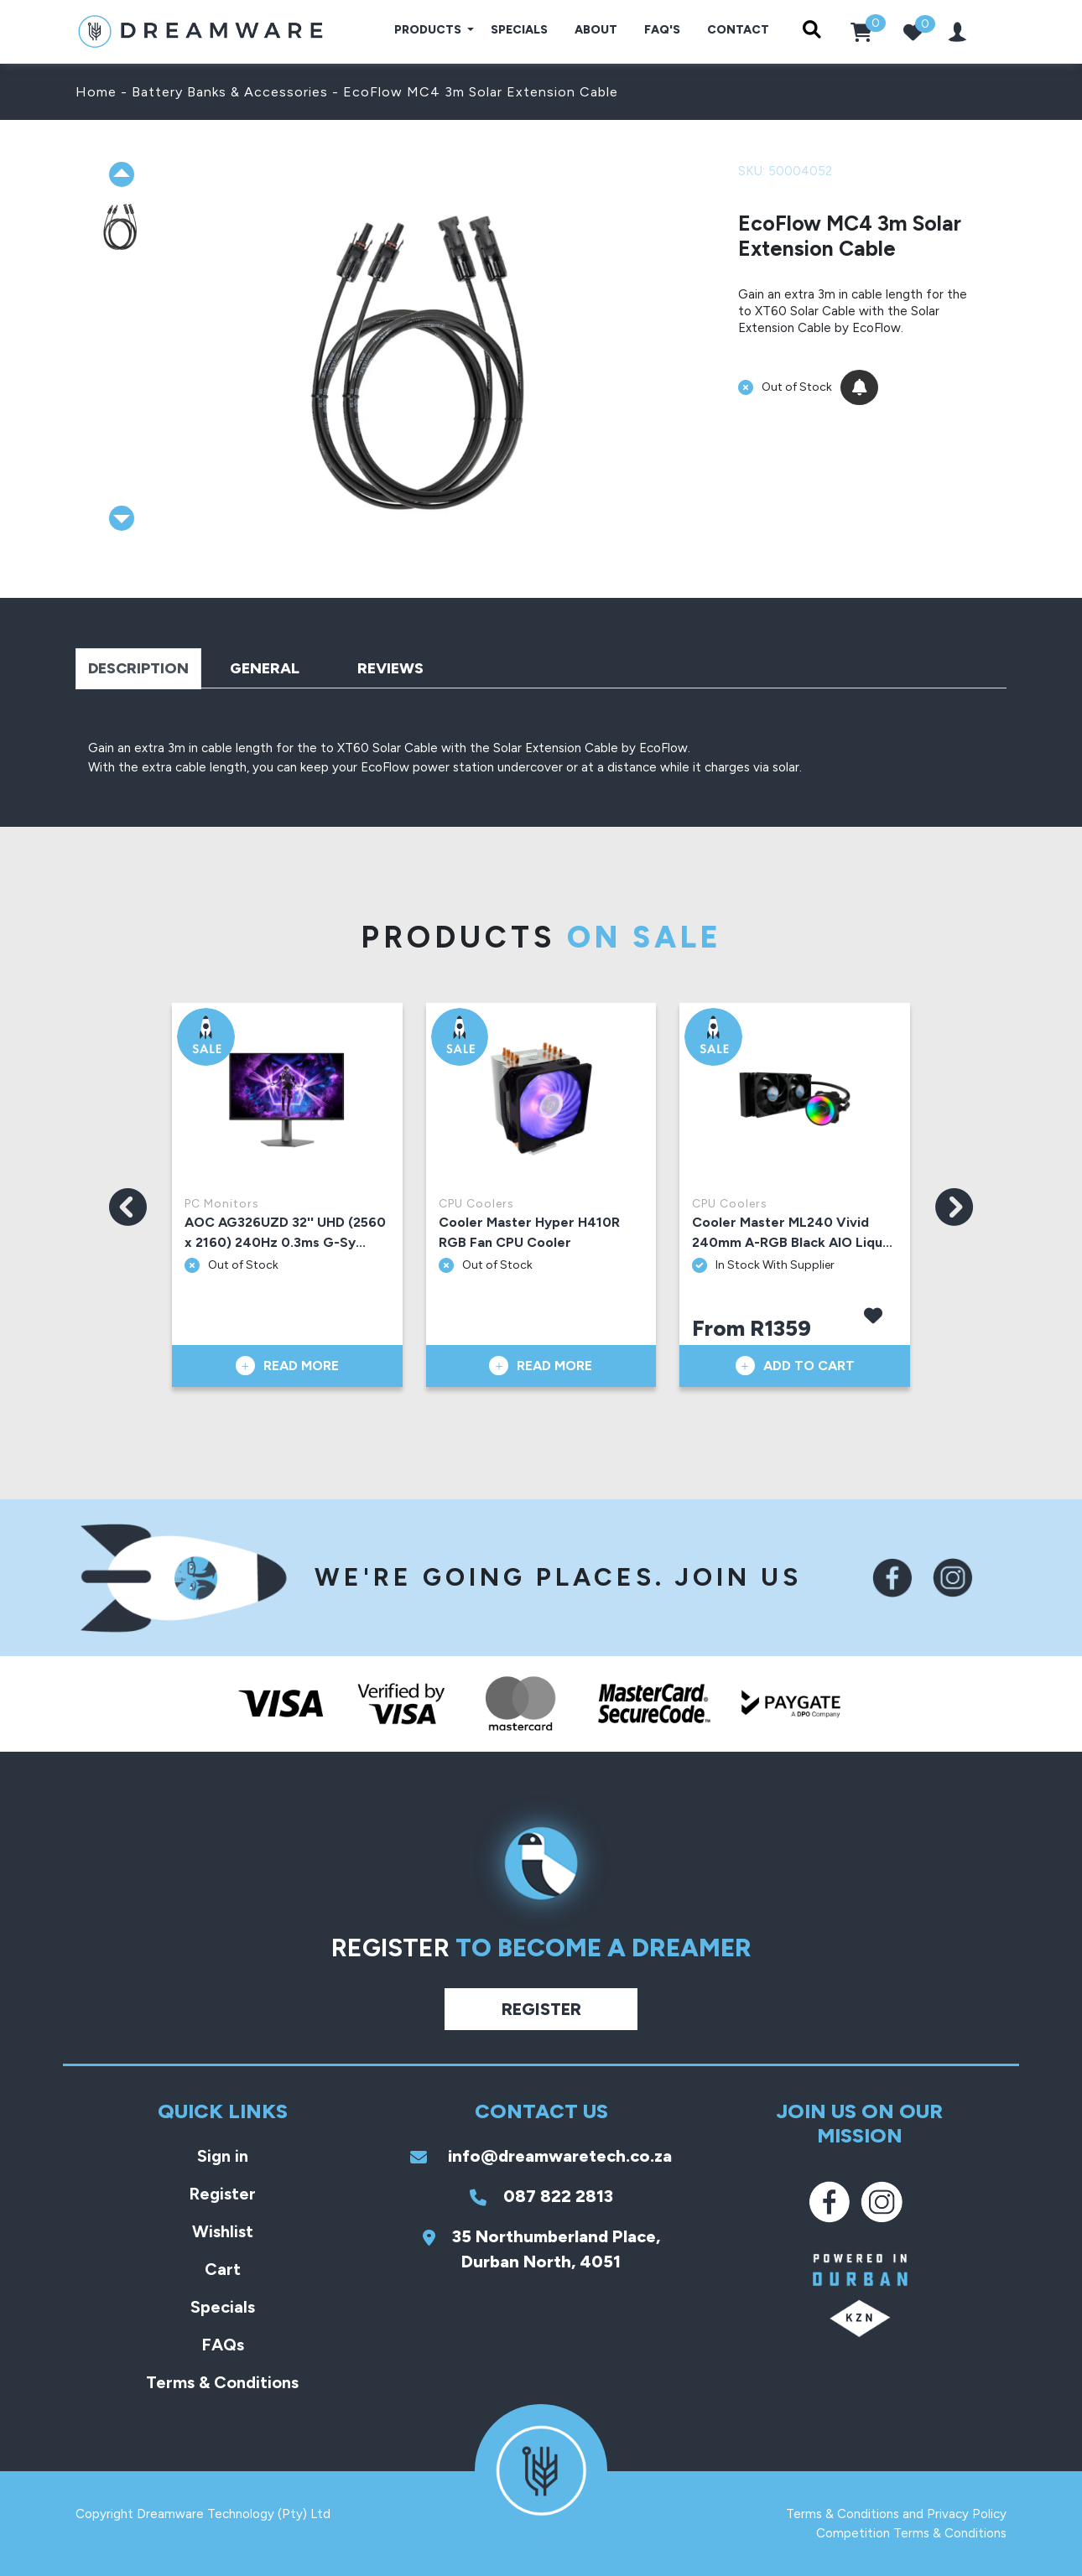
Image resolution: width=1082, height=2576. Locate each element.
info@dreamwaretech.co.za (541, 2156)
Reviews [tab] (390, 668)
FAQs (222, 2344)
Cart (223, 2269)
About (596, 30)
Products (429, 30)
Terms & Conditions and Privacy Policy (896, 2513)
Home (96, 92)
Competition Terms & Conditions (911, 2533)
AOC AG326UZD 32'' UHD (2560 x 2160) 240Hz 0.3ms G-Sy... (285, 1232)
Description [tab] (138, 668)
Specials (519, 30)
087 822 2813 (541, 2196)
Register (541, 2009)
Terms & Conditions (222, 2382)
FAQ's (662, 30)
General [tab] (264, 668)
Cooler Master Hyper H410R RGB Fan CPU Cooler (529, 1232)
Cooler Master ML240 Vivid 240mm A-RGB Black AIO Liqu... (792, 1232)
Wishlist (222, 2231)
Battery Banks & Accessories (230, 92)
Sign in (222, 2156)
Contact (738, 30)
